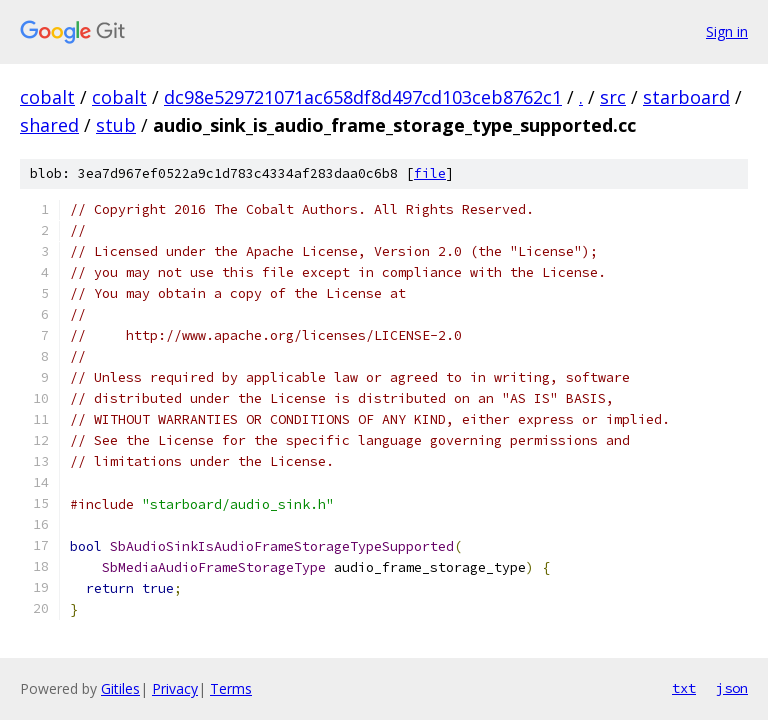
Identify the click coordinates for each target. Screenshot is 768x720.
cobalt (47, 97)
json (732, 688)
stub (116, 125)
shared (49, 125)
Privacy (175, 688)
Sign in (727, 31)
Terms (231, 688)
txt (684, 688)
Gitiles (120, 688)
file (430, 173)
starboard (686, 97)
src (613, 97)
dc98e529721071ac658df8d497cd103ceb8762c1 (363, 97)
